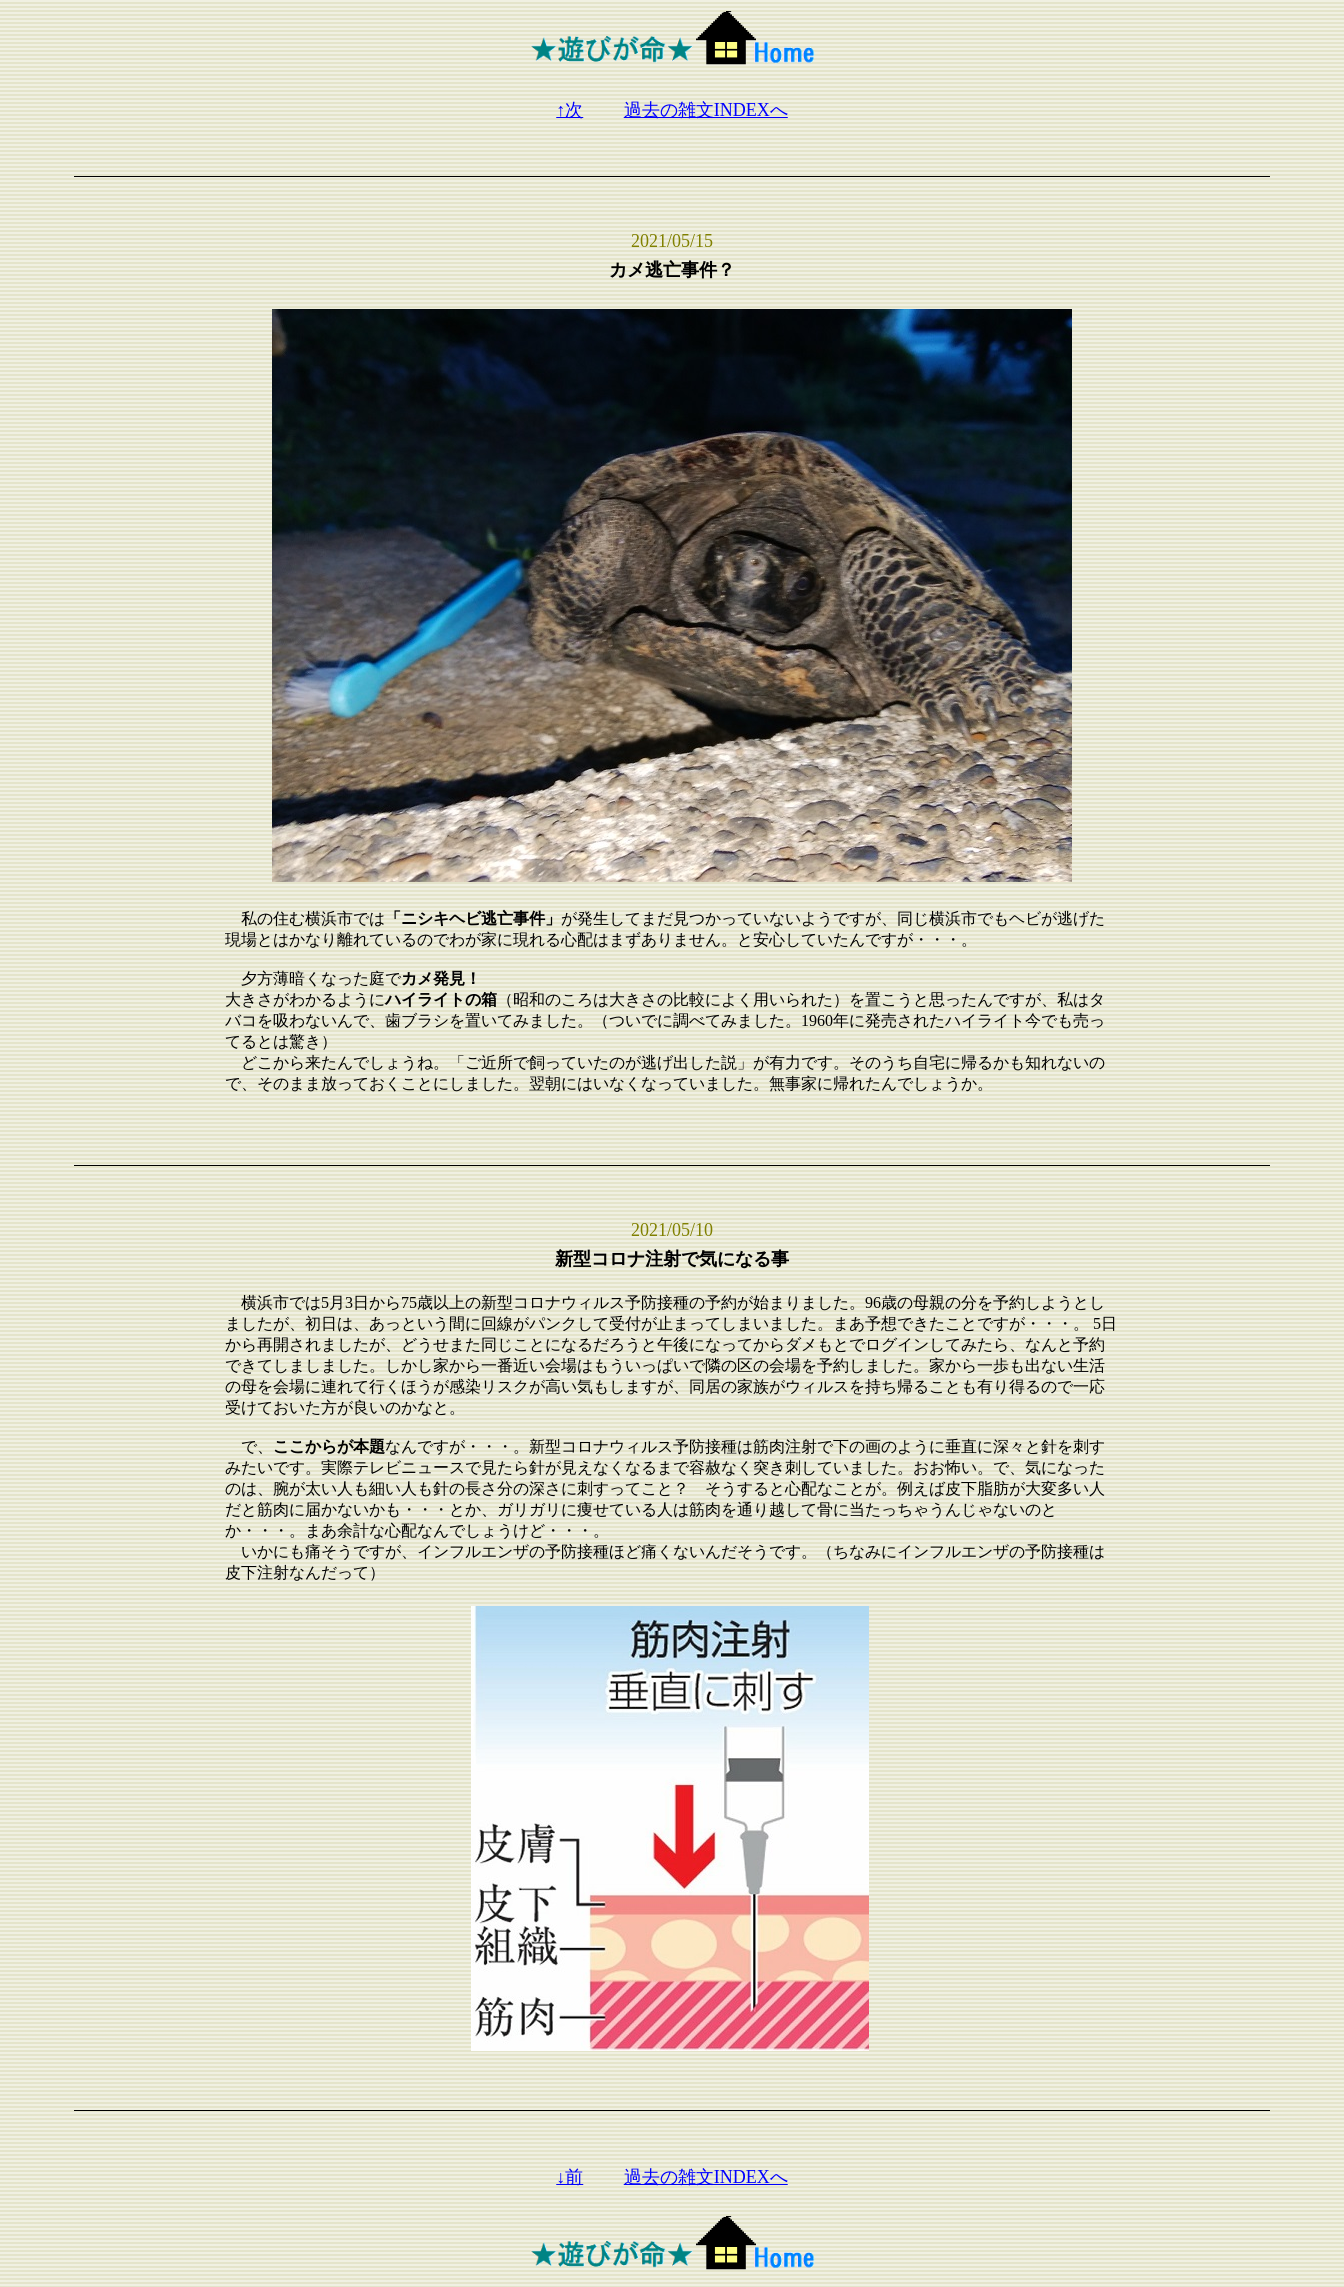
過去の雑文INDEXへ (706, 110)
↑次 (569, 110)
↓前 (569, 2177)
